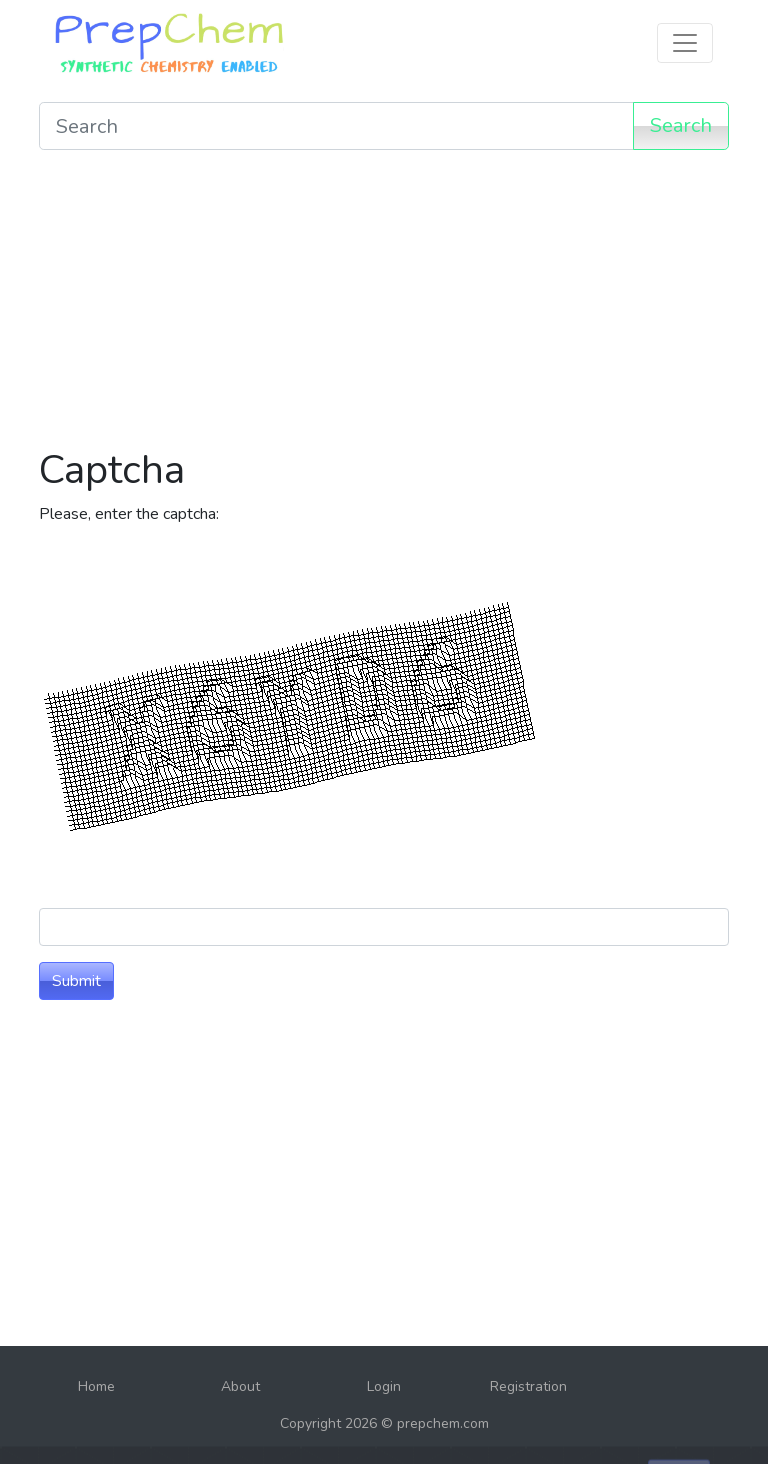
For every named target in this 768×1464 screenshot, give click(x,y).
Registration (528, 1386)
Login (384, 1386)
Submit (76, 981)
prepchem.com (443, 1423)
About (240, 1386)
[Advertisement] (384, 306)
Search (681, 125)
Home (96, 1386)
